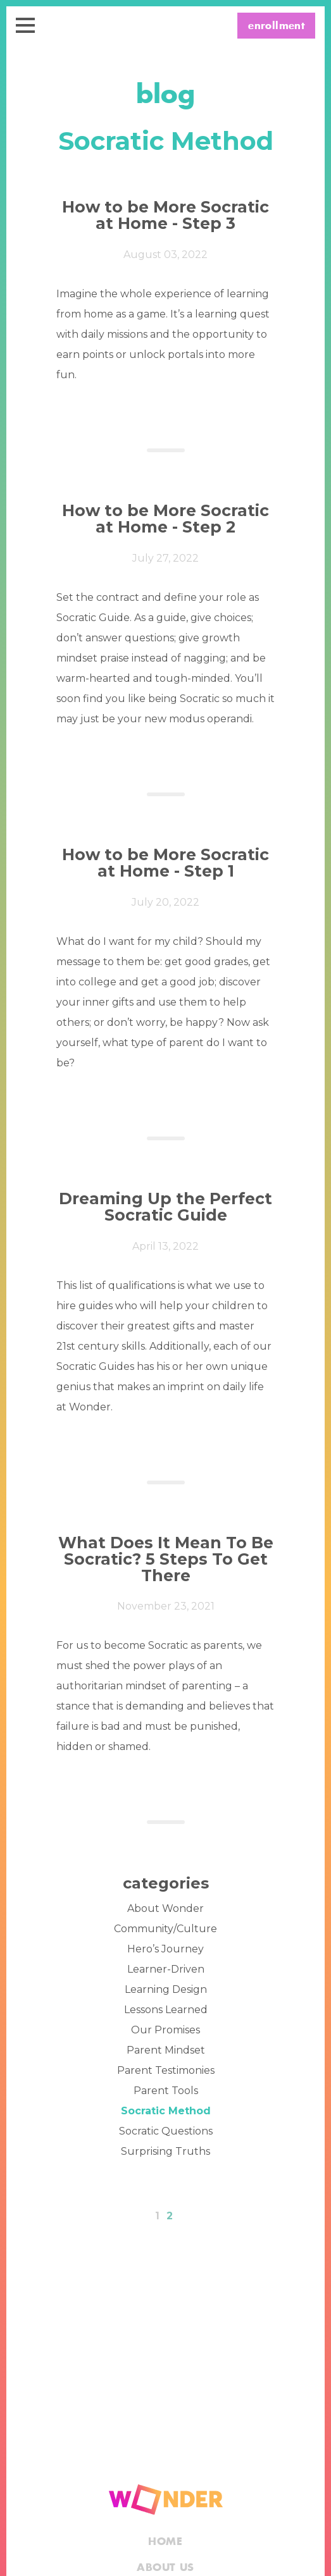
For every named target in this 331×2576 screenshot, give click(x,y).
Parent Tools (166, 2091)
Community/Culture (165, 1929)
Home (165, 2542)
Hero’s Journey (165, 1949)
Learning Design (166, 1989)
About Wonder (165, 1908)
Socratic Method (166, 2111)
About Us (165, 2568)
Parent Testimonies (166, 2070)
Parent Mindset (166, 2050)
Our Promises (165, 2030)
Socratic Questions (166, 2131)
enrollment (276, 26)
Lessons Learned (166, 2010)
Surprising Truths (165, 2151)
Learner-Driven (165, 1969)
